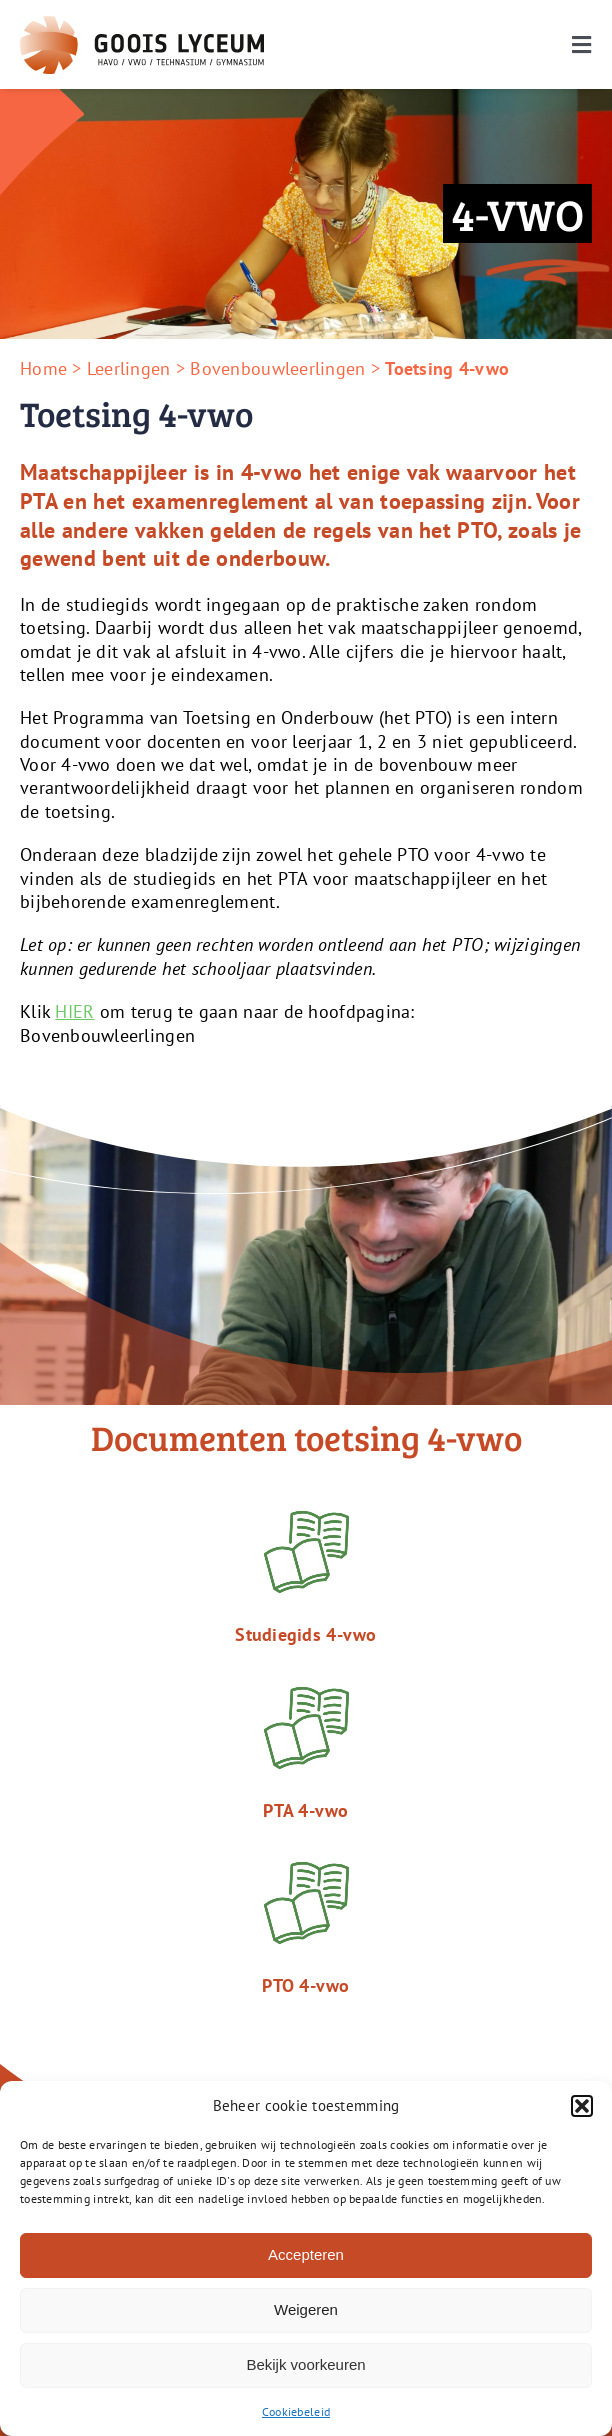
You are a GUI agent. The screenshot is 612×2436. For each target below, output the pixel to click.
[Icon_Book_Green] (306, 1870)
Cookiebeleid (296, 2411)
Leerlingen (129, 368)
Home (43, 368)
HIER (74, 1011)
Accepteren (306, 2254)
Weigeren (306, 2309)
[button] (582, 2106)
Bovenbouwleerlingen (277, 368)
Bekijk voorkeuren (305, 2364)
